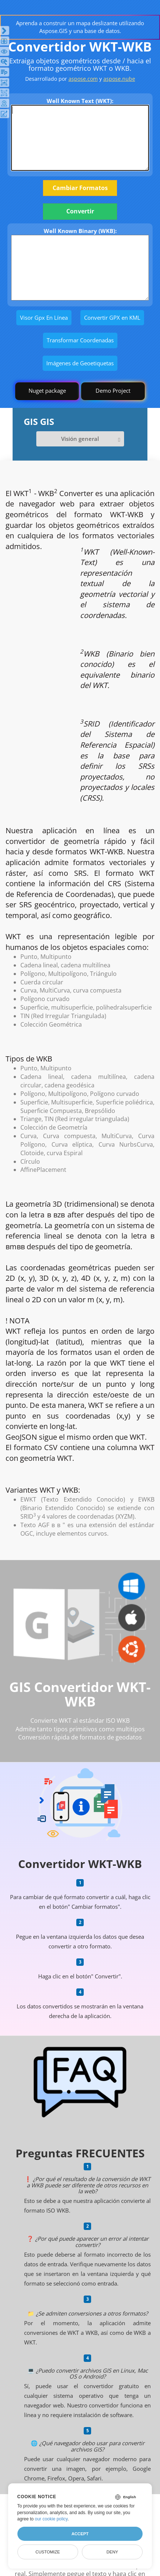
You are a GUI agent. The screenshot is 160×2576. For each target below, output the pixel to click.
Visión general (80, 438)
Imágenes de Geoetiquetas (80, 363)
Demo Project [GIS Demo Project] (113, 390)
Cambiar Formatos (80, 188)
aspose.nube (119, 78)
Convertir (80, 211)
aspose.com (83, 78)
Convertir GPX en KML (112, 317)
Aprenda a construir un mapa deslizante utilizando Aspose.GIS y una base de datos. (80, 26)
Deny (112, 2552)
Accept (80, 2534)
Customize (48, 2552)
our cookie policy (51, 2519)
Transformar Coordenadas (80, 340)
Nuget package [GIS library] (47, 390)
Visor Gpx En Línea (44, 317)
